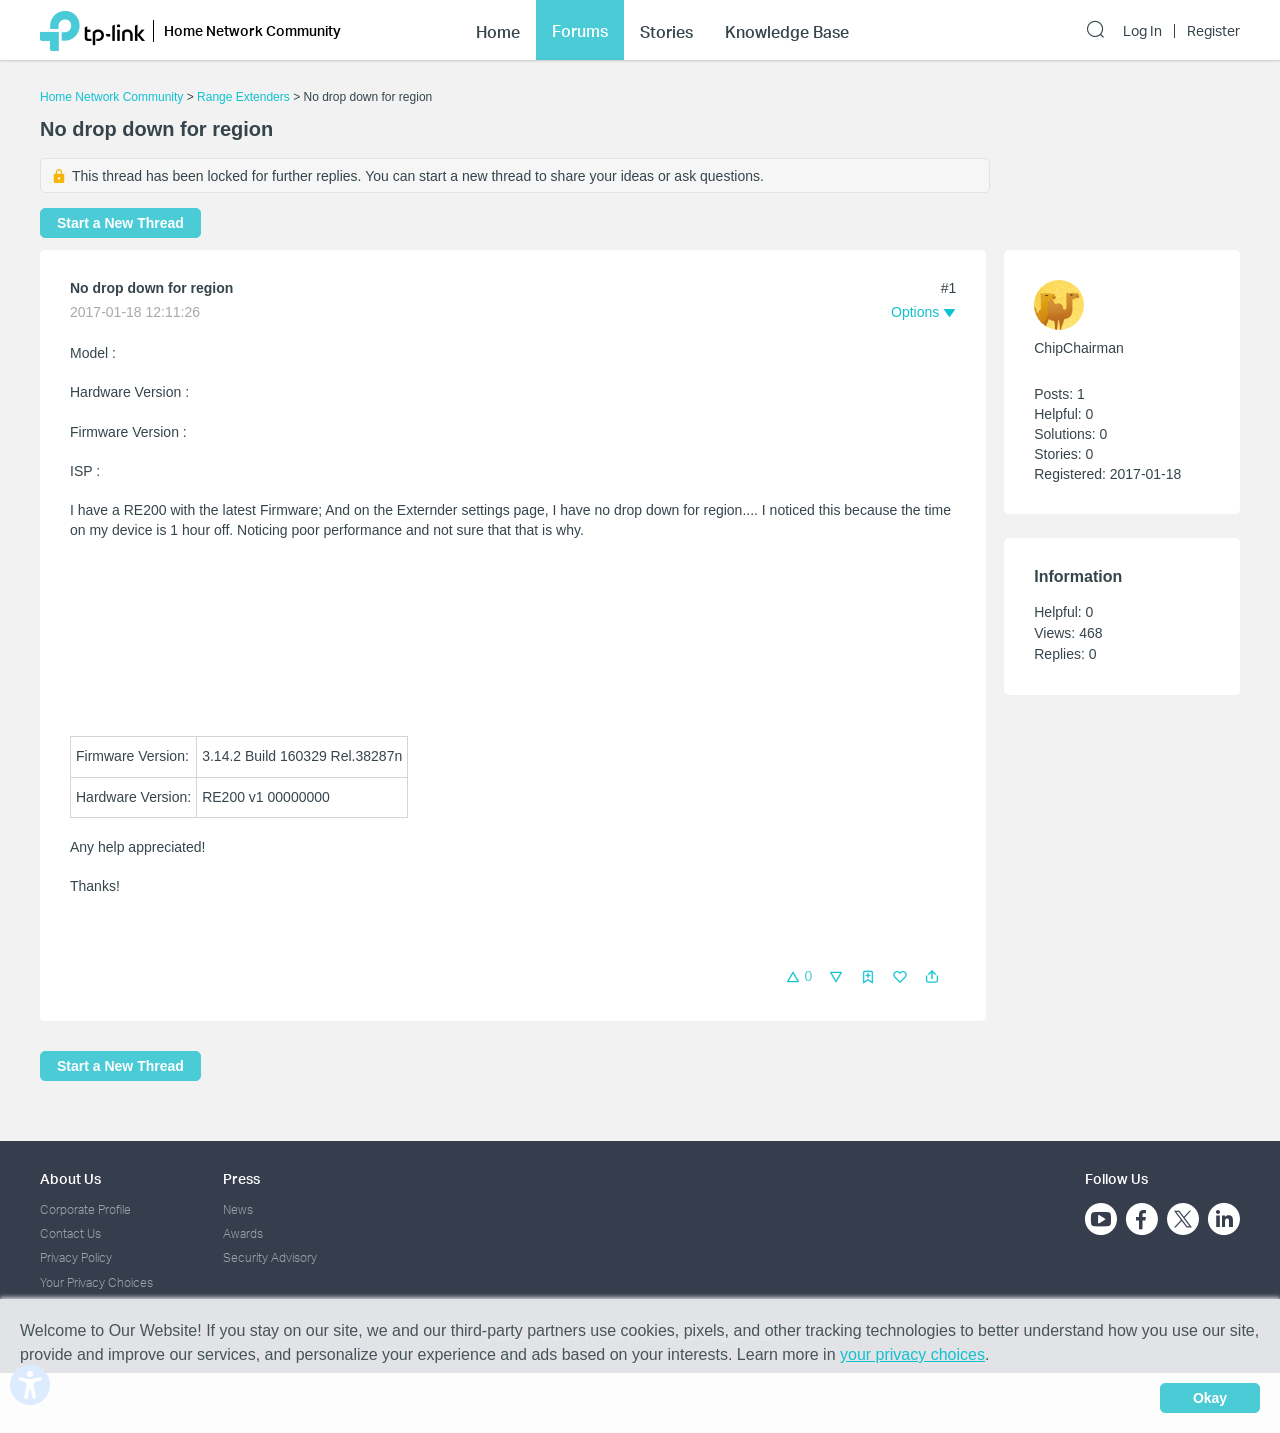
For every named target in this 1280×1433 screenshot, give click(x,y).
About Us (70, 1178)
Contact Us (70, 1233)
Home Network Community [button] (252, 30)
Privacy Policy (76, 1257)
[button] (932, 977)
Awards (243, 1233)
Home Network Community (111, 97)
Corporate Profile (85, 1209)
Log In (1142, 31)
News (238, 1209)
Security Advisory (270, 1257)
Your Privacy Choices (96, 1282)
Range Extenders (243, 97)
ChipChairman (1078, 348)
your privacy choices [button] (912, 1354)
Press (241, 1178)
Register (1213, 31)
